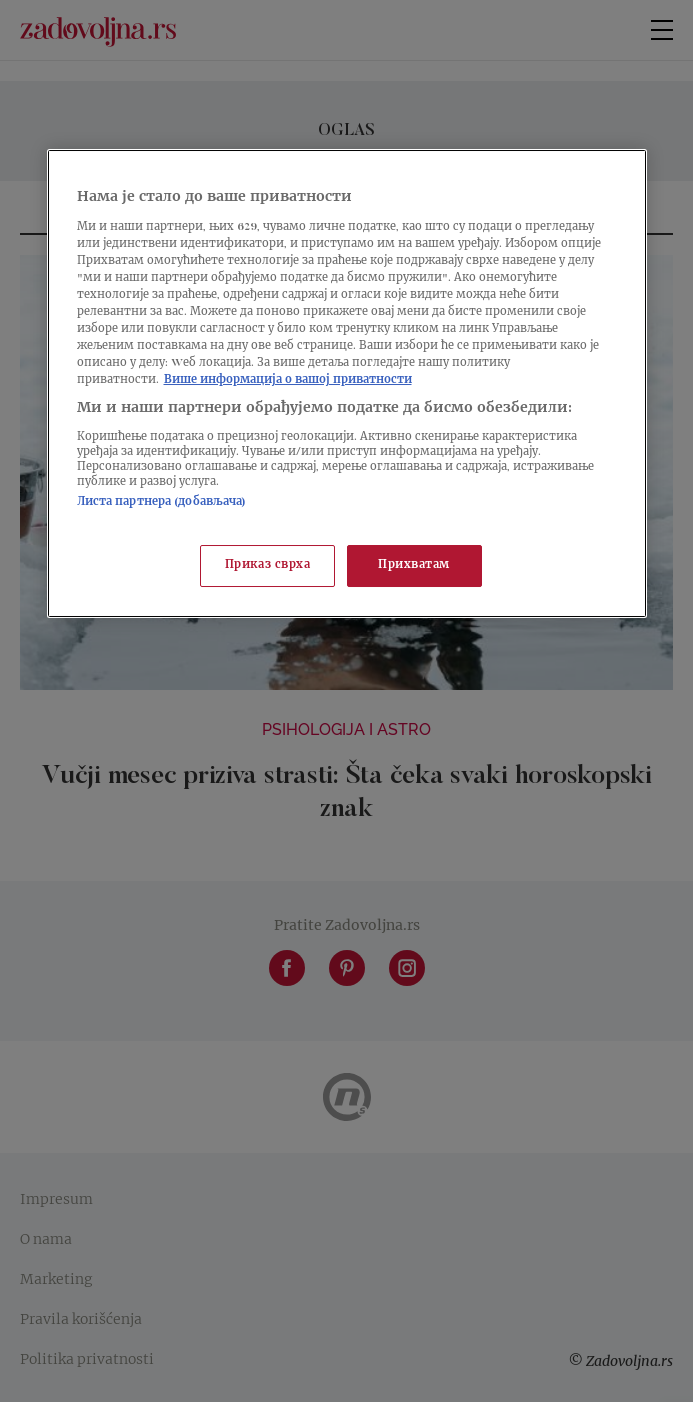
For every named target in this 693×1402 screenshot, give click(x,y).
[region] (347, 383)
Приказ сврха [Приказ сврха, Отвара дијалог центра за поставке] (268, 566)
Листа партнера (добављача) (162, 502)
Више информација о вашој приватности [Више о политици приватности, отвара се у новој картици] (288, 380)
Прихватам (414, 566)
